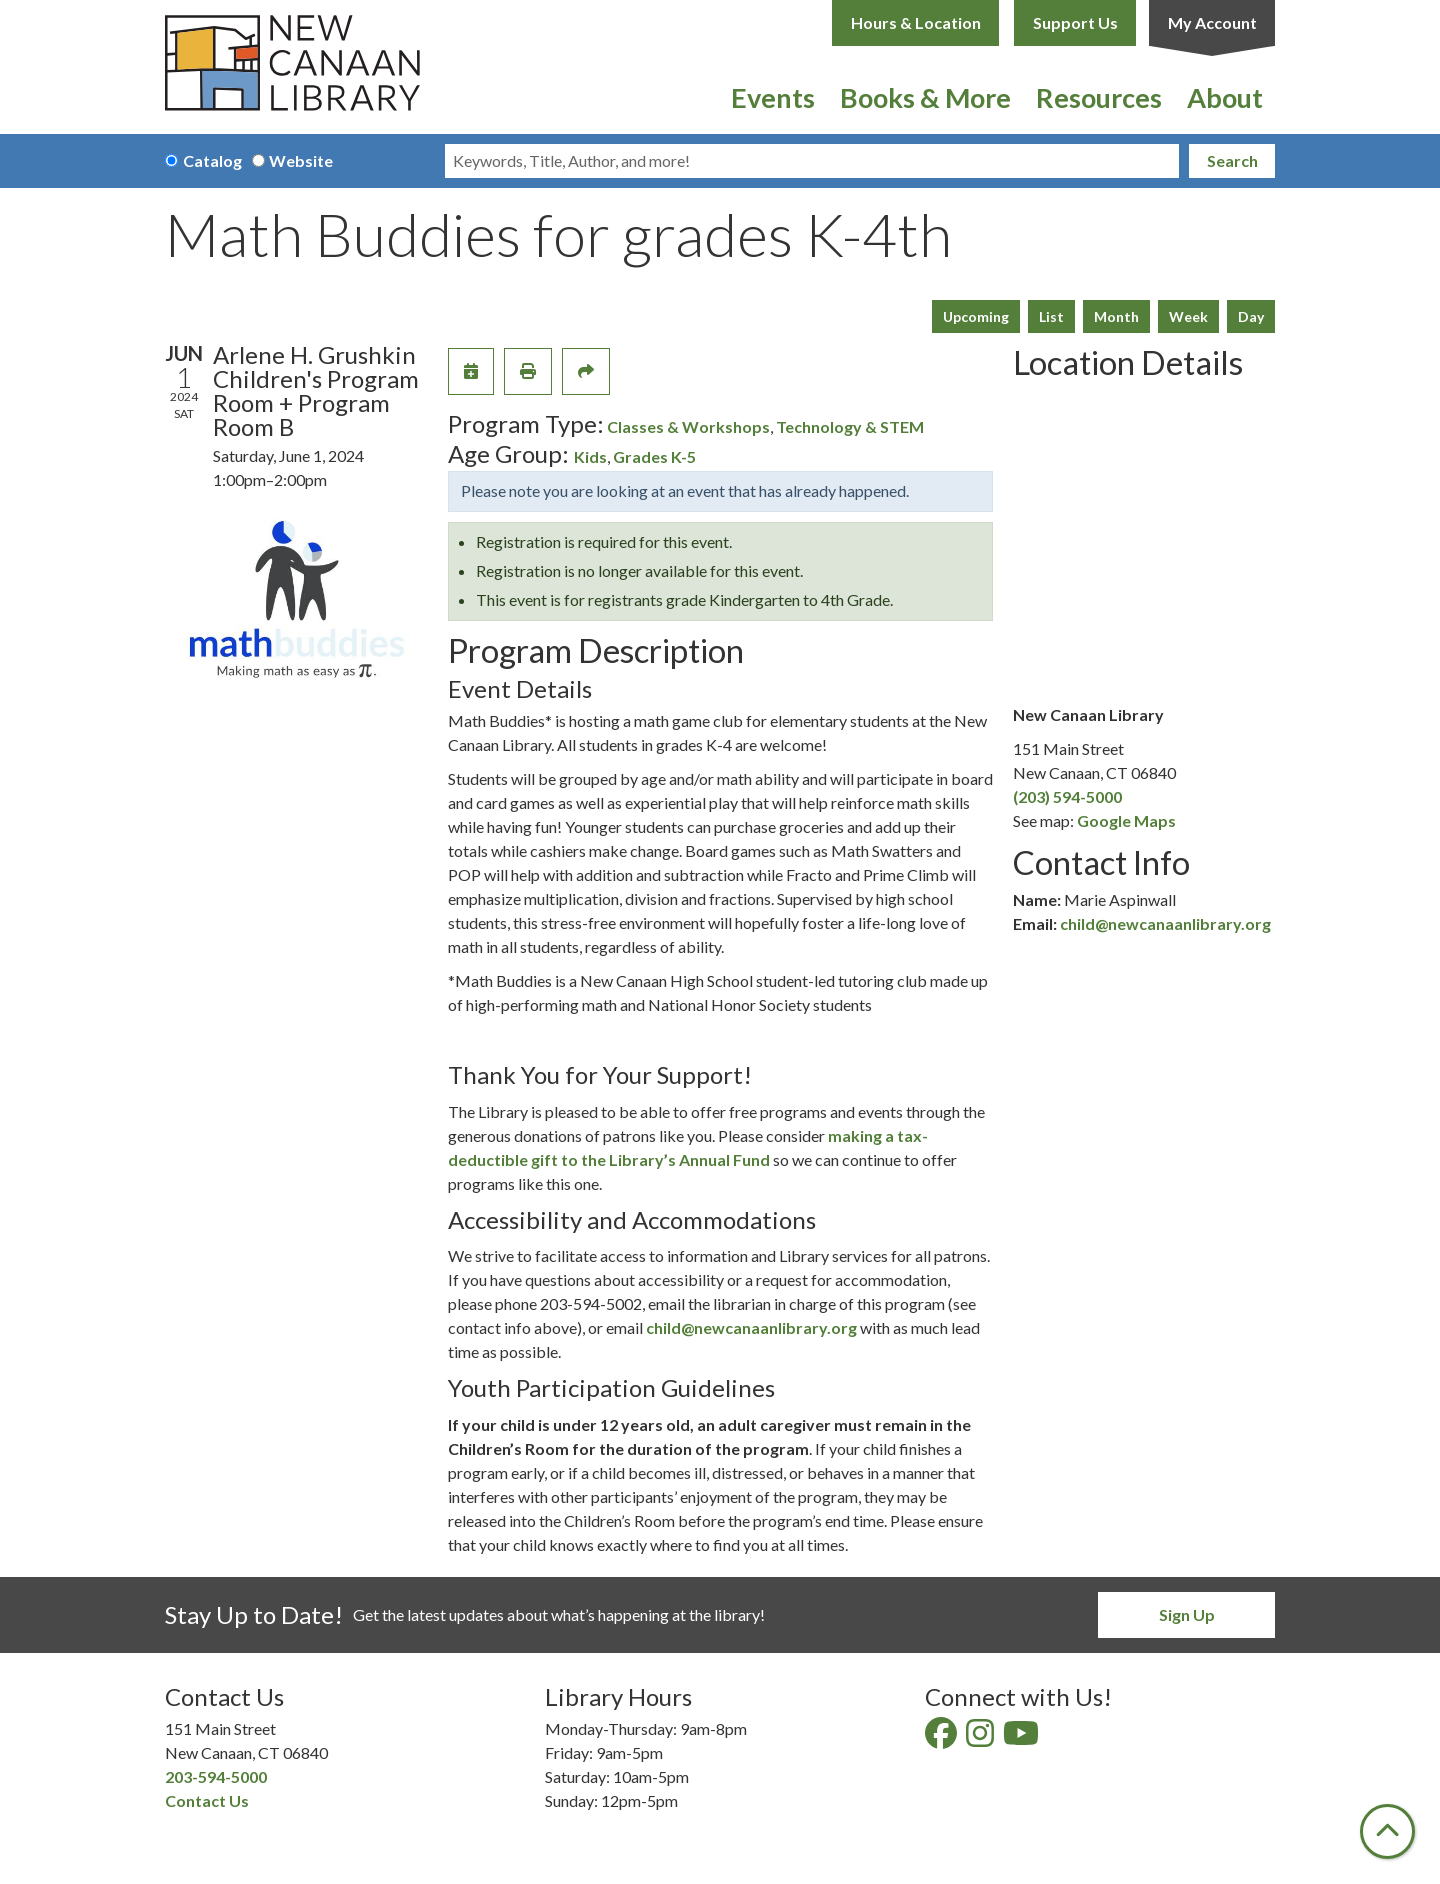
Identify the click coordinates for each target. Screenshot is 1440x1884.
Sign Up (1187, 1614)
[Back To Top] (1387, 1831)
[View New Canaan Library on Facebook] (942, 1738)
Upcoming (976, 316)
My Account (1212, 22)
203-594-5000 (216, 1776)
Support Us (1075, 22)
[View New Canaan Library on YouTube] (1022, 1738)
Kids (590, 456)
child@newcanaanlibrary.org (751, 1327)
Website (301, 160)
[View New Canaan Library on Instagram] (981, 1738)
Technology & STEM (850, 426)
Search (1232, 160)
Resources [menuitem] (1099, 97)
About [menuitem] (1225, 97)
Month (1116, 316)
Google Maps (1126, 820)
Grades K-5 (654, 456)
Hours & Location (916, 22)
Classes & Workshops (688, 426)
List (1051, 316)
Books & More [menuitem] (925, 97)
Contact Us (207, 1800)
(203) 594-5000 (1067, 796)
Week (1188, 316)
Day (1251, 316)
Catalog (212, 160)
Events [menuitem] (773, 97)
